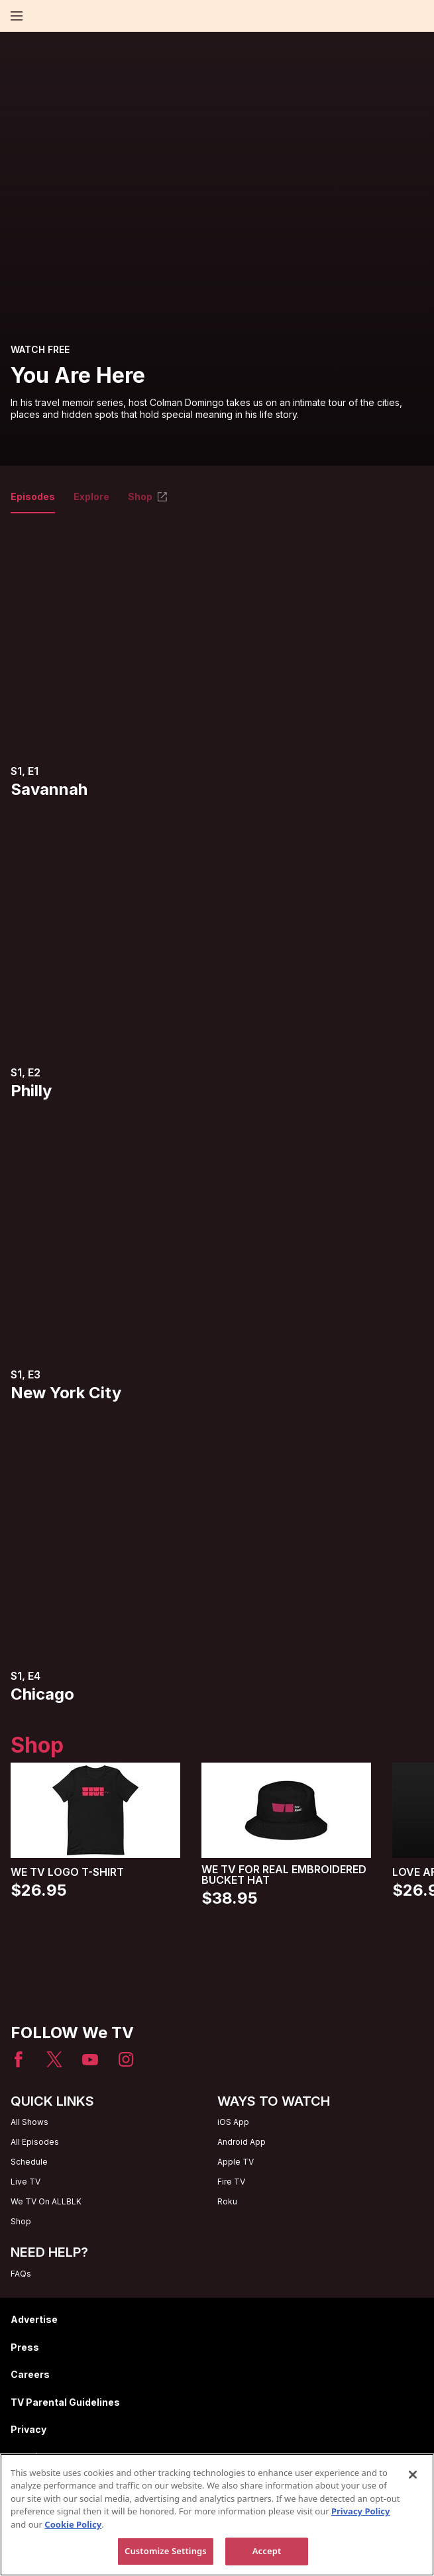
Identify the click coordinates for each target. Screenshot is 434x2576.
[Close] (412, 2474)
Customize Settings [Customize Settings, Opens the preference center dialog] (166, 2551)
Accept (267, 2551)
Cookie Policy (72, 2524)
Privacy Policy (360, 2511)
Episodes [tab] (33, 496)
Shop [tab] (148, 496)
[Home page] (39, 16)
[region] (217, 2514)
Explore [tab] (91, 496)
